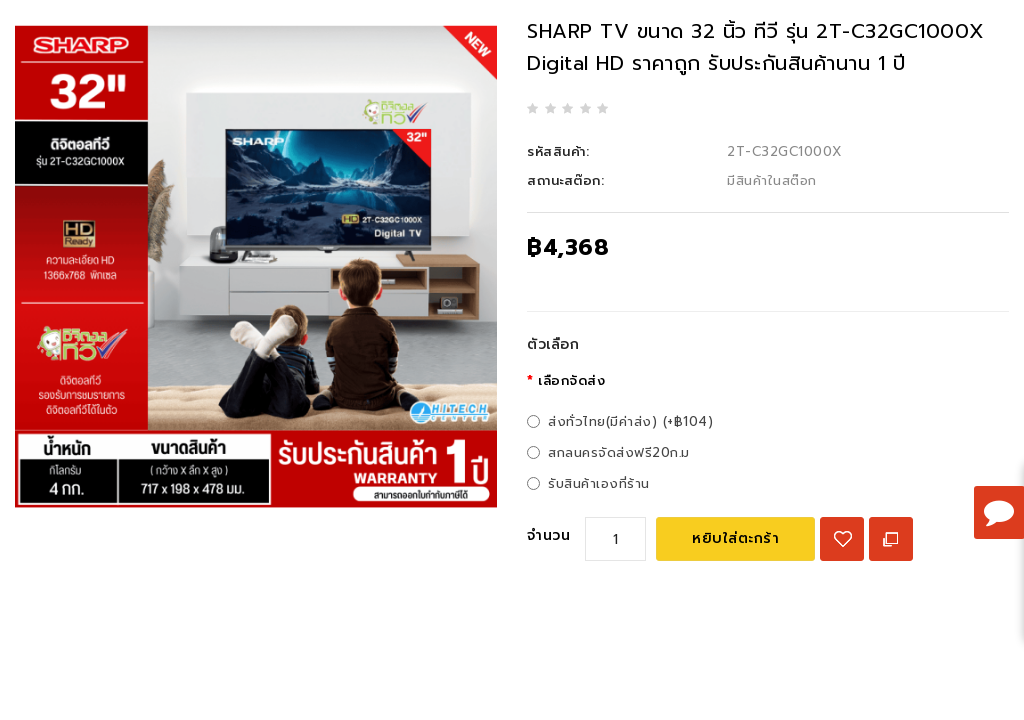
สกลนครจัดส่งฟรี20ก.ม (619, 452)
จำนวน (548, 535)
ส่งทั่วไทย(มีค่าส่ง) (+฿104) (630, 421)
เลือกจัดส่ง (571, 380)
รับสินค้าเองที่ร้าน (599, 483)
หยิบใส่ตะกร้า (735, 538)
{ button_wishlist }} (842, 539)
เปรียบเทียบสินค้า (891, 539)
